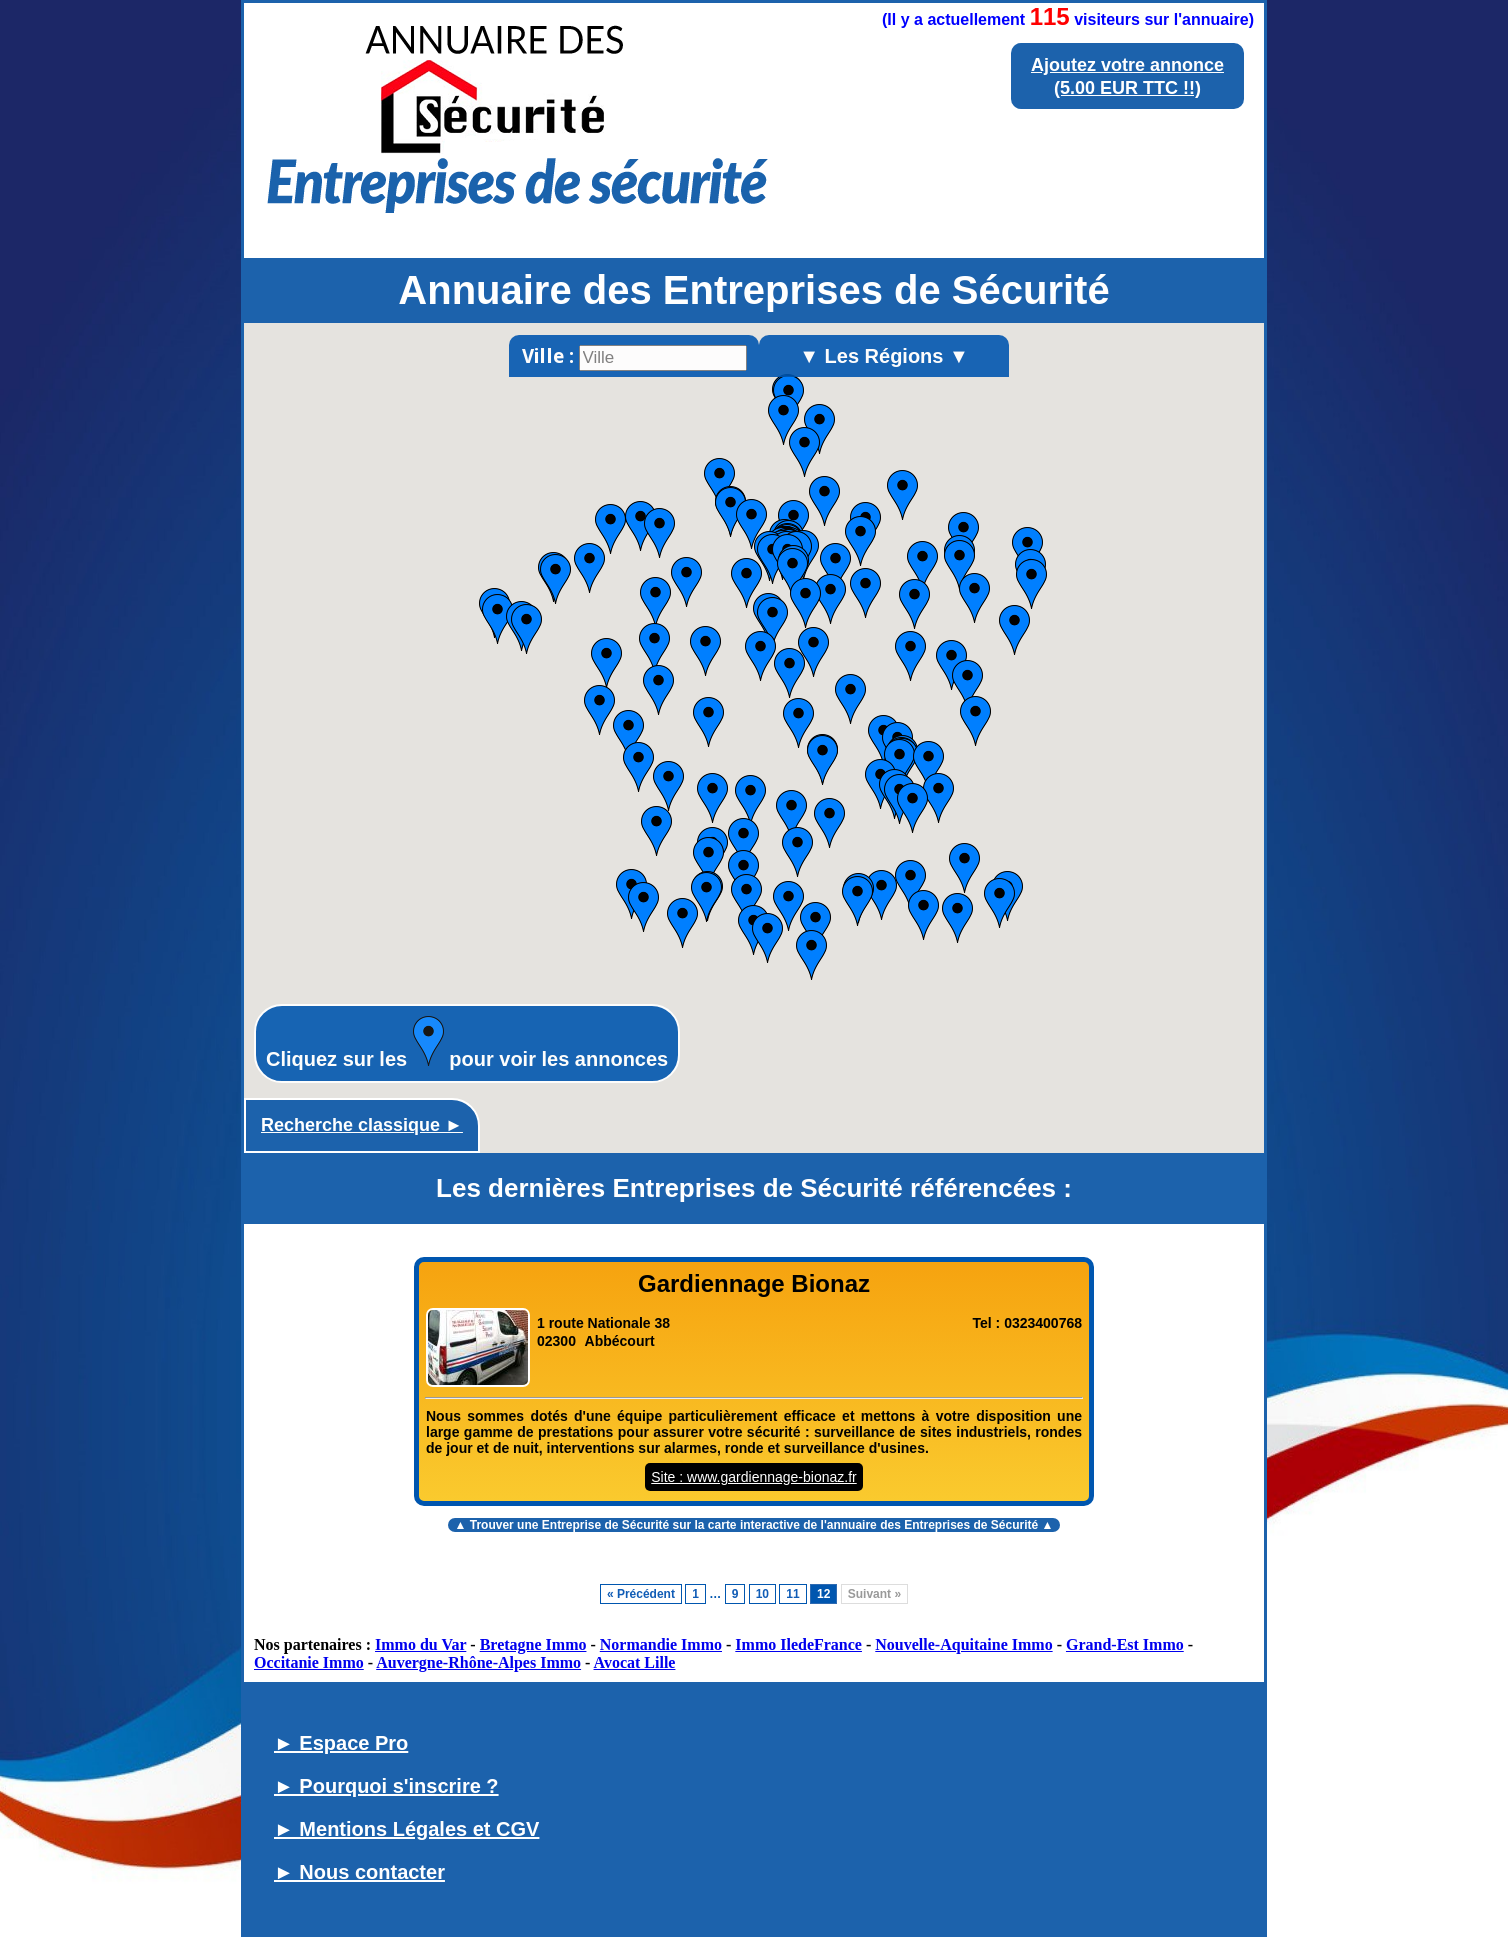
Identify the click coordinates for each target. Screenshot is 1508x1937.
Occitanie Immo (309, 1662)
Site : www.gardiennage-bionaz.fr (753, 1477)
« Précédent (641, 1594)
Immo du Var (420, 1644)
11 (792, 1594)
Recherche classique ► (362, 1125)
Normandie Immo (661, 1644)
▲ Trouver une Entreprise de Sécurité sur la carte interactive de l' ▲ (754, 1525)
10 (762, 1594)
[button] (824, 501)
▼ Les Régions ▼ (884, 356)
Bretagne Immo (533, 1644)
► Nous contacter (359, 1872)
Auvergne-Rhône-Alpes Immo (478, 1662)
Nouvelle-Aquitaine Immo (963, 1644)
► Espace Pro (341, 1743)
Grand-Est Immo (1125, 1644)
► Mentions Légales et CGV (406, 1829)
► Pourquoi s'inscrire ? (386, 1786)
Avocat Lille (635, 1662)
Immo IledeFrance (798, 1644)
